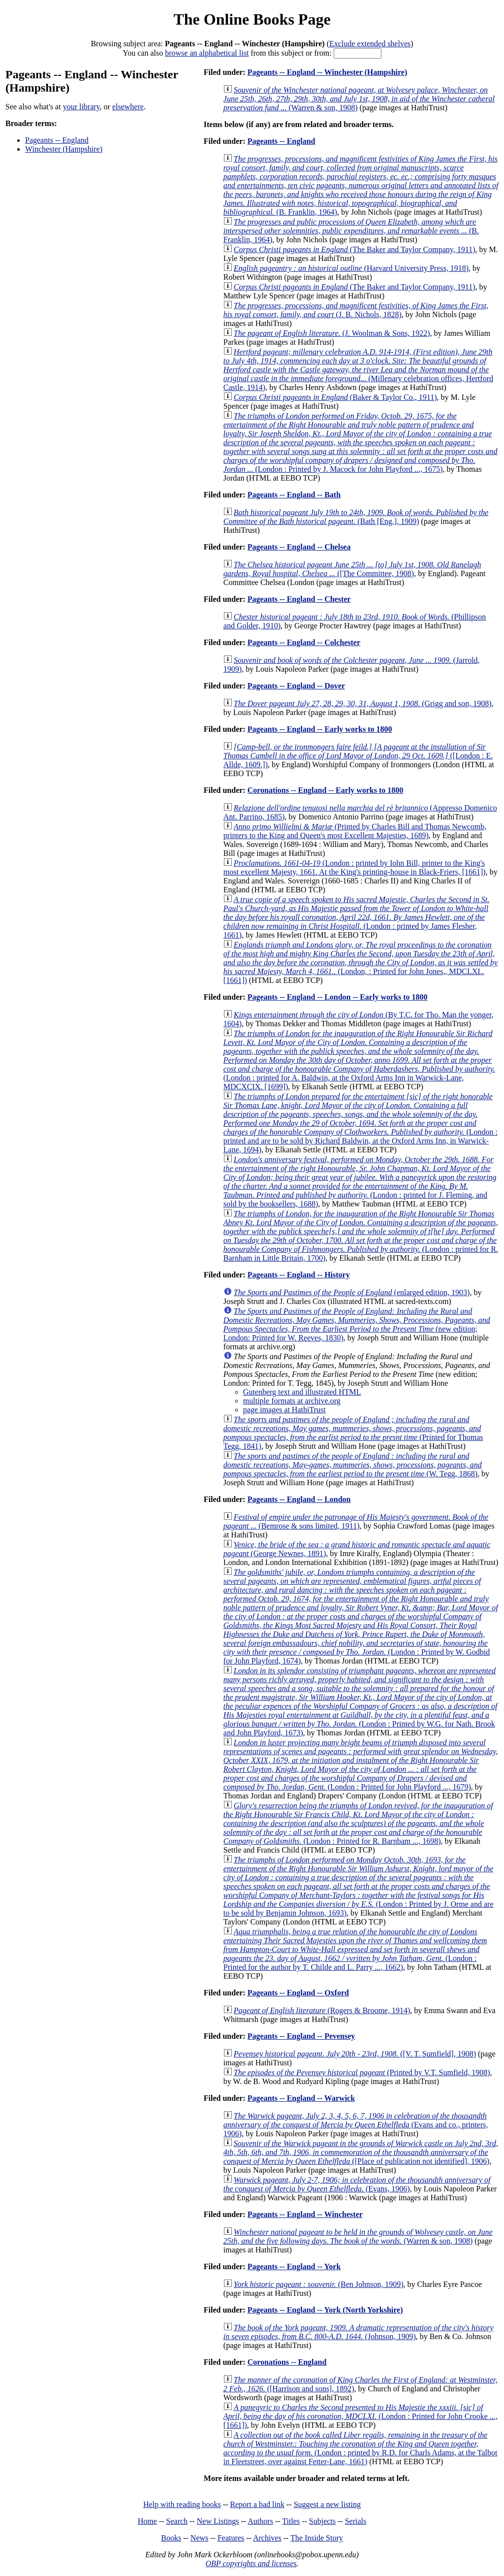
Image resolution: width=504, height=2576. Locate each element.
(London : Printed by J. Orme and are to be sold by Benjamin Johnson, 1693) (358, 1886)
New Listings (218, 2521)
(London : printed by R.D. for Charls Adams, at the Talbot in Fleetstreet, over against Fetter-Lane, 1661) (360, 2448)
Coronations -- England (287, 2362)
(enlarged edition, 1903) (352, 1292)
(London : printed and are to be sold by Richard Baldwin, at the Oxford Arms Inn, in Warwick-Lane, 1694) (360, 1123)
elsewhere (128, 106)
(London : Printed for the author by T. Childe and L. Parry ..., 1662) (355, 1949)
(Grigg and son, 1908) (363, 703)
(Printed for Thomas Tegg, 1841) (353, 1432)
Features (231, 2538)
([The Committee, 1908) (352, 569)
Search (177, 2521)
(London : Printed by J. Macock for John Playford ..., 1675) (360, 442)
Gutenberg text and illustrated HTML (302, 1392)
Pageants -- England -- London (299, 1499)
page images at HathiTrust (284, 1409)
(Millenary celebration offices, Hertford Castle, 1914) (358, 369)
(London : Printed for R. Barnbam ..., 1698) (358, 1823)
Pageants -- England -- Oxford (298, 1993)
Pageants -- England (57, 140)
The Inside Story (316, 2538)
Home (147, 2521)
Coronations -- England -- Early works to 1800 (326, 790)
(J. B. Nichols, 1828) (355, 310)
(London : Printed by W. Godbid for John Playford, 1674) (360, 1616)
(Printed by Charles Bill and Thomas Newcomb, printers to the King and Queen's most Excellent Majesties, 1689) (354, 831)
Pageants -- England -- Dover (296, 686)
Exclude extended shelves (369, 43)
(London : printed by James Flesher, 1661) (356, 917)
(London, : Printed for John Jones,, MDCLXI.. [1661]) (360, 962)
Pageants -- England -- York (294, 2266)
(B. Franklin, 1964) (361, 185)
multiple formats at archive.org (292, 1401)
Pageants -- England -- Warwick (301, 2098)
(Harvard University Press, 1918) (351, 268)
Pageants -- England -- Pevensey (301, 2036)
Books (171, 2538)
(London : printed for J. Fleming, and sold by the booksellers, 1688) (360, 1181)
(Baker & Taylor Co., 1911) (335, 397)
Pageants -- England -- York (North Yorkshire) (325, 2310)
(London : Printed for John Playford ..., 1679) (360, 1764)
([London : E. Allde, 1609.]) (358, 756)
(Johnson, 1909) (358, 2332)
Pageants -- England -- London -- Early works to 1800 (338, 997)
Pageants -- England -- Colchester (304, 642)
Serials (356, 2521)
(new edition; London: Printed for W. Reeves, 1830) (356, 1324)
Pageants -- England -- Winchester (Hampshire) (328, 72)
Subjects (322, 2521)
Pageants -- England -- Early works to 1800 (320, 729)
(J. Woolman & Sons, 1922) (332, 333)
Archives (267, 2538)
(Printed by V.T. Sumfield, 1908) (362, 2072)
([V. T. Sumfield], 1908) (355, 2054)
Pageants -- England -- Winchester (305, 2214)
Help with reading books (182, 2504)
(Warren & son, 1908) (359, 99)
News (199, 2538)
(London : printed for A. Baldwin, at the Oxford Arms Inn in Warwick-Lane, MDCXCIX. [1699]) (359, 1060)
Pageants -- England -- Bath (294, 494)
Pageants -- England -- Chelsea (299, 547)
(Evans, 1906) (357, 2184)
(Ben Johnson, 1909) (319, 2284)
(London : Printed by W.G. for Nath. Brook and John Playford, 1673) (360, 1701)
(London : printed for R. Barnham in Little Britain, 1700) (360, 1235)
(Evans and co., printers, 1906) (355, 2125)
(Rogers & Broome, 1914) (322, 2010)
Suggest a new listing (327, 2504)
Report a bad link (257, 2504)
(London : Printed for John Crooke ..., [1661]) (360, 2416)
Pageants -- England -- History (299, 1275)
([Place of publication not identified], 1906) (360, 2152)
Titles (291, 2521)
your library (81, 106)
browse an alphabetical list (207, 53)
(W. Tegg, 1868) (352, 1465)
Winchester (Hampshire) (63, 149)
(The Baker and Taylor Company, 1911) (354, 249)
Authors (260, 2521)
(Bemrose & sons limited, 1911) (355, 1521)
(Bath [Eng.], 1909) (356, 516)
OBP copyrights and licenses (250, 2563)
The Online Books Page (251, 19)
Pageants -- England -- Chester (299, 599)
